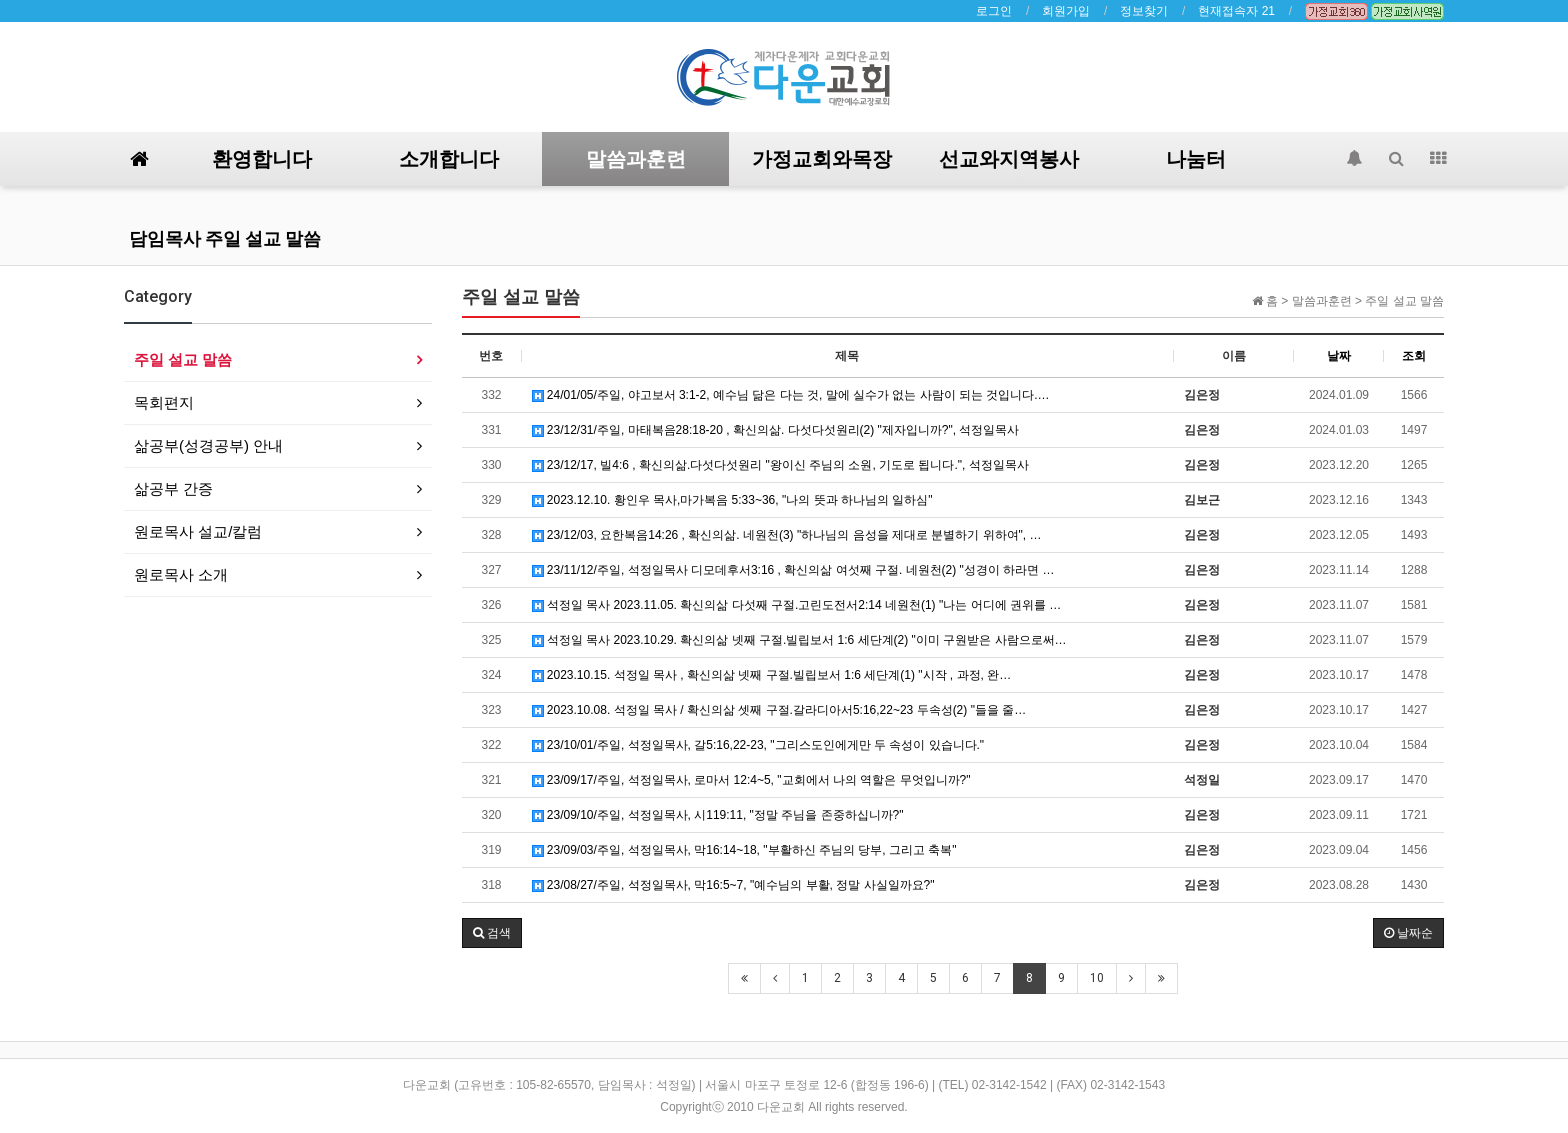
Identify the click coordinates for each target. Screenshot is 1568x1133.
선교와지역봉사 (1009, 159)
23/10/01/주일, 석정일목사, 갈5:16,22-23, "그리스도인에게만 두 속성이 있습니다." (758, 745)
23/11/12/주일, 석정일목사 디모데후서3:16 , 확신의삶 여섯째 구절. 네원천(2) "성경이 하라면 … (793, 570)
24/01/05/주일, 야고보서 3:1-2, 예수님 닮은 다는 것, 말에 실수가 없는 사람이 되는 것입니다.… (791, 395)
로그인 (994, 11)
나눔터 (1196, 159)
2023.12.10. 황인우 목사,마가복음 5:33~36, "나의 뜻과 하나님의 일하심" (732, 500)
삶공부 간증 (173, 488)
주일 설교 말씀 (183, 359)
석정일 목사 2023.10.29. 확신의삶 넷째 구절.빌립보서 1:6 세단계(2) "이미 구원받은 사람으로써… (799, 640)
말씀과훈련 (636, 159)
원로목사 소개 (181, 574)
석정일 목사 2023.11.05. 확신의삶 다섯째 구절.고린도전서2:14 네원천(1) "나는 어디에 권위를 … (797, 605)
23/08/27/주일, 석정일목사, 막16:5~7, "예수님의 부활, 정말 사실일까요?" (733, 885)
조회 (1414, 356)
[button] (492, 933)
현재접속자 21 (1236, 11)
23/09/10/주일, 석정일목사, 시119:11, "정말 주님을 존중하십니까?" (718, 815)
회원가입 (1066, 11)
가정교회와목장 (822, 159)
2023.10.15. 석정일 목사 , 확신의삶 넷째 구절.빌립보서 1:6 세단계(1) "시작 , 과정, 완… (772, 675)
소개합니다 (449, 159)
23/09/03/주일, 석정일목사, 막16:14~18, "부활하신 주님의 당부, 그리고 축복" (744, 850)
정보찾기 (1144, 11)
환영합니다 (262, 159)
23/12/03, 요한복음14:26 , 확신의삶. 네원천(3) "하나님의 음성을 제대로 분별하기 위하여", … (787, 535)
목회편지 (164, 402)
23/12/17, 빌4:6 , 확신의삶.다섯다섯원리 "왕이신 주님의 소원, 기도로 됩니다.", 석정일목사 (780, 465)
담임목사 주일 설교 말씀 (225, 238)
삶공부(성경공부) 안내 (208, 445)
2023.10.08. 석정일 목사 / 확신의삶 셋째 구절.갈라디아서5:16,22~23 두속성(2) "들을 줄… (779, 710)
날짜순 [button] (1408, 933)
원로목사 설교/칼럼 (198, 531)
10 (1097, 978)
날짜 (1339, 356)
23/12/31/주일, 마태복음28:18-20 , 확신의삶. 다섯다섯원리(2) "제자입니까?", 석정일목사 (776, 430)
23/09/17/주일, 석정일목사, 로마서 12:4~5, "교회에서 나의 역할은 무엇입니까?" (751, 780)
